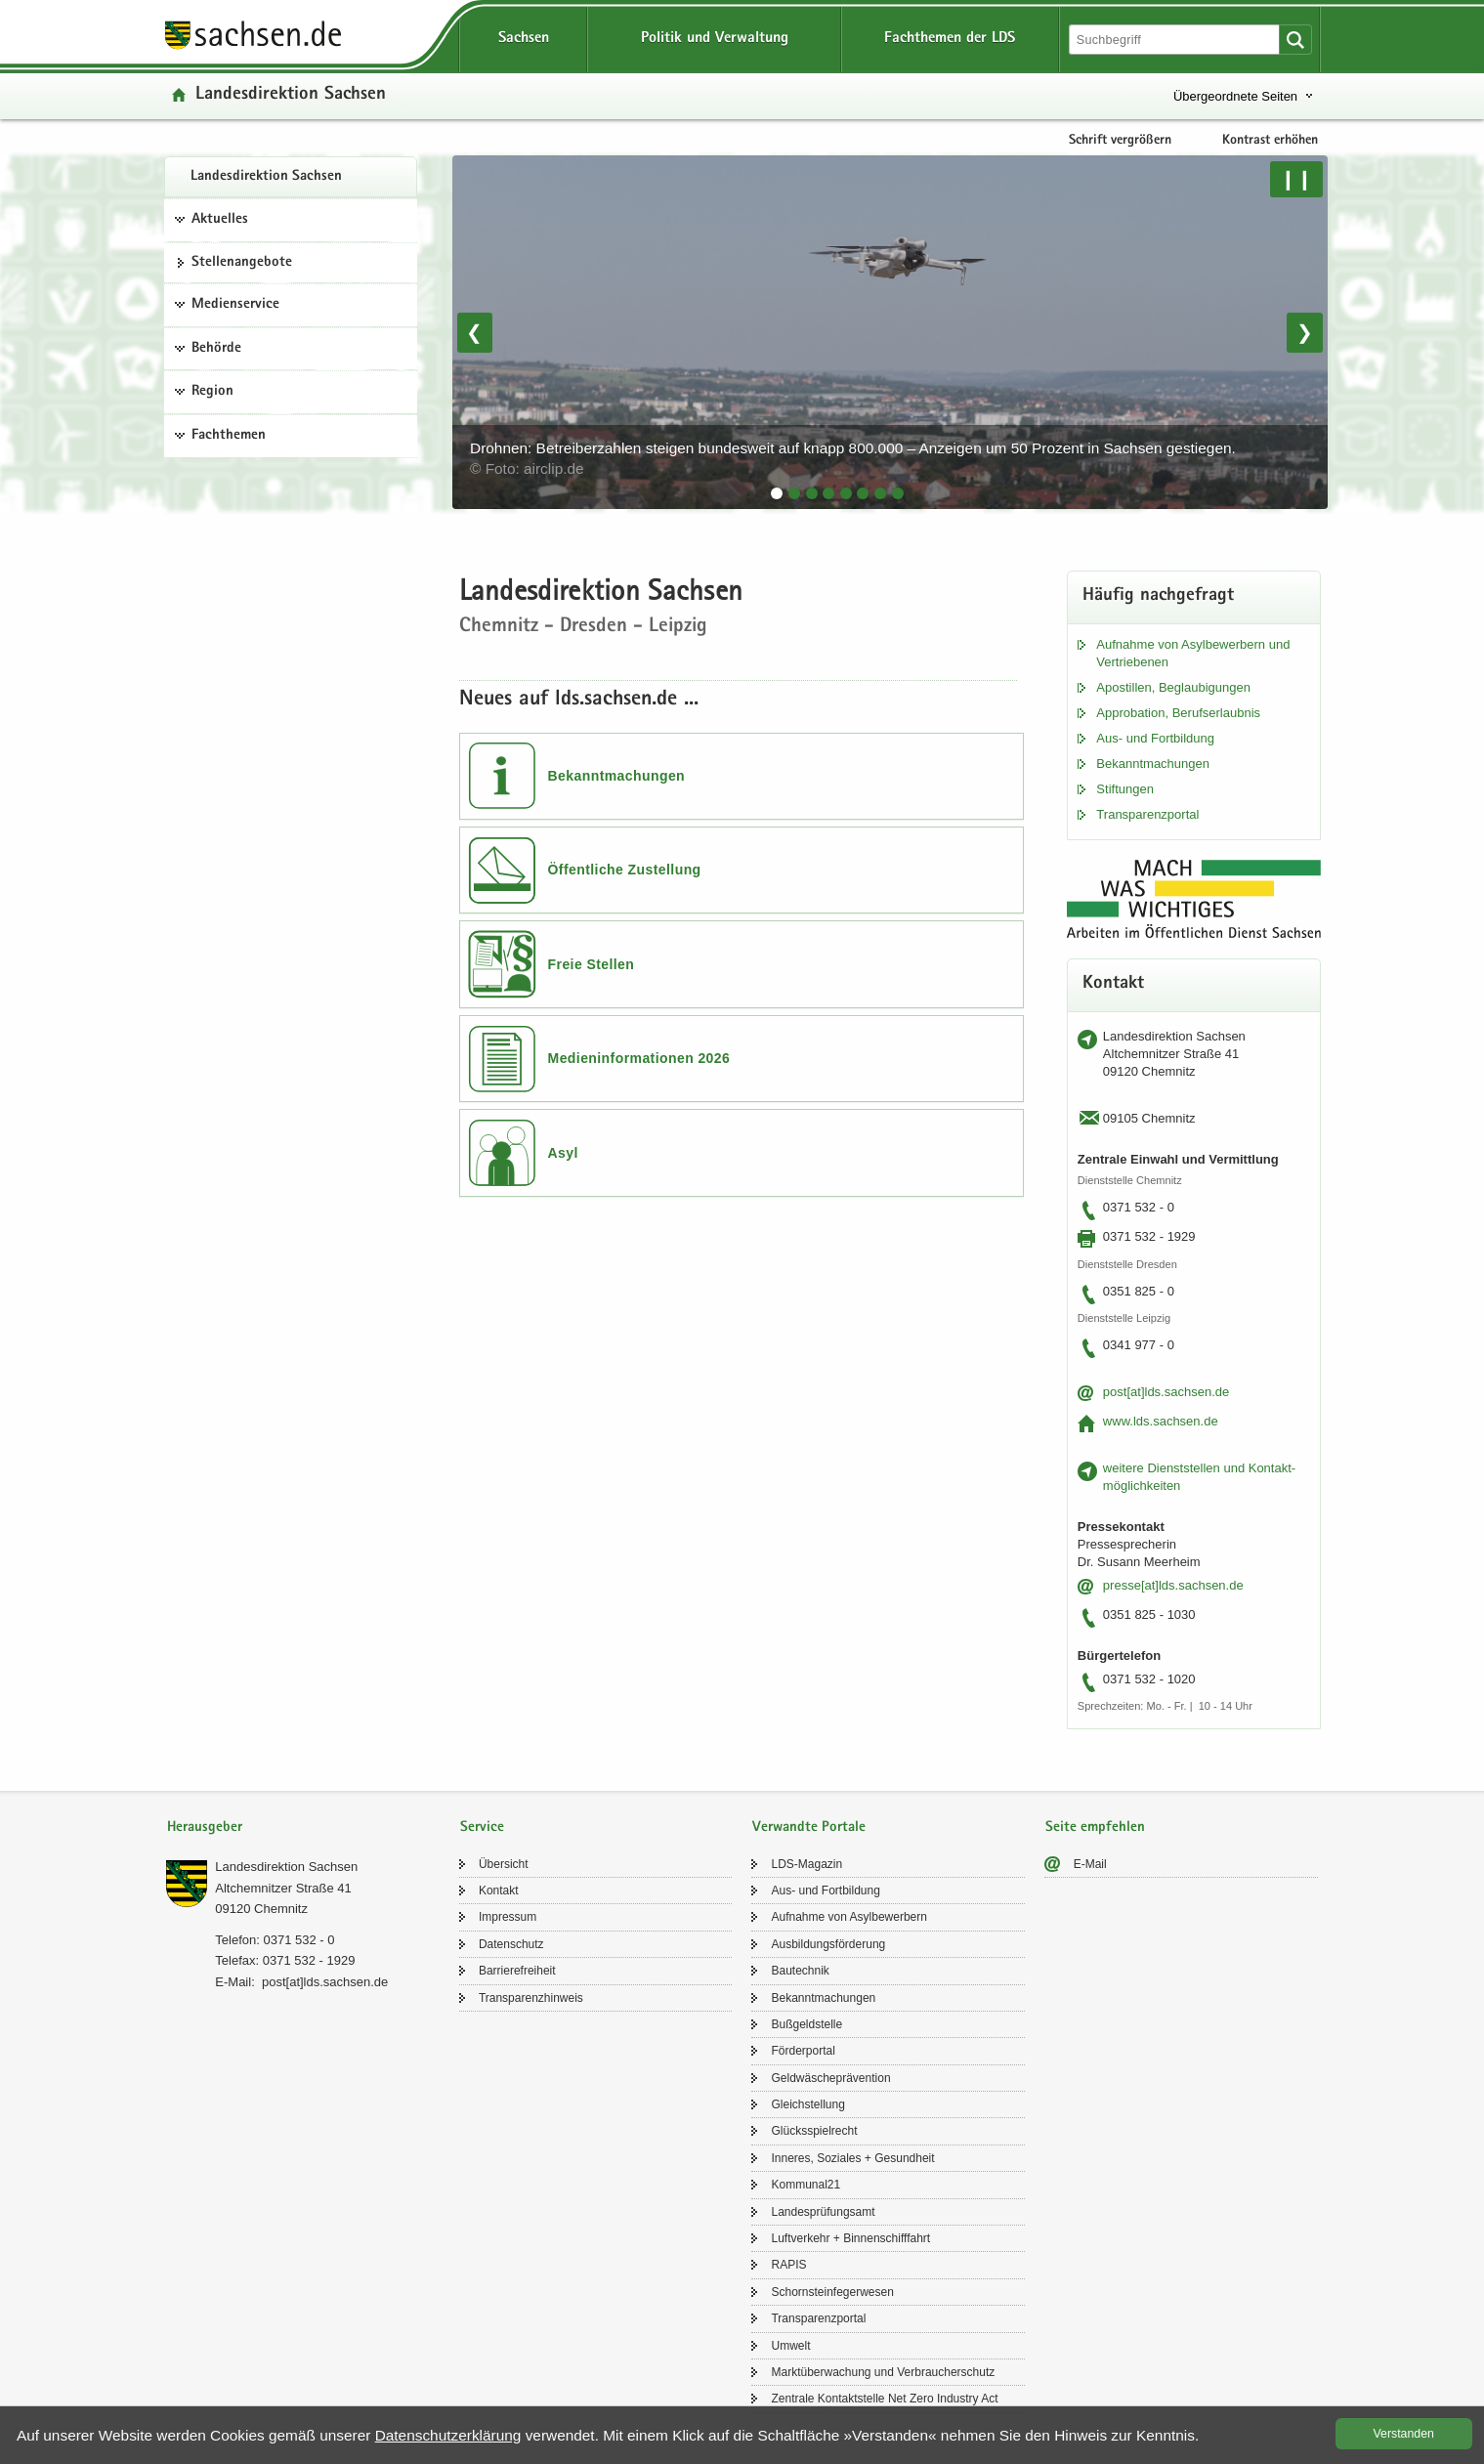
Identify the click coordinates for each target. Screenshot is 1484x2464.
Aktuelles (219, 220)
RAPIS (788, 2265)
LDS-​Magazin (806, 1864)
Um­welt (790, 2346)
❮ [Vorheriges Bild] (474, 332)
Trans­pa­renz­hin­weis (531, 1998)
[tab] (777, 493)
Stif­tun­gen (1125, 789)
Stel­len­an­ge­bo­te (241, 263)
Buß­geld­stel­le (806, 2024)
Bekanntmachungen (617, 776)
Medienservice (235, 305)
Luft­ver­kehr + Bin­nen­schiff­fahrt (850, 2238)
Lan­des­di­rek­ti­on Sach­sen (266, 177)
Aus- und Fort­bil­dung (1155, 738)
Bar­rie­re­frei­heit (517, 1970)
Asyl (563, 1153)
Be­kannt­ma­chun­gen (1152, 763)
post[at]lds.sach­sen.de (1166, 1391)
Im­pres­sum (507, 1917)
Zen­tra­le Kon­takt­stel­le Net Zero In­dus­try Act (884, 2398)
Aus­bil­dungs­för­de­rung (828, 1944)
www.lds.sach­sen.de (1160, 1421)
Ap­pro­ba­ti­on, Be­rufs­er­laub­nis (1178, 712)
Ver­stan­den (1404, 2434)
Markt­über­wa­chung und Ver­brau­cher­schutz (883, 2372)
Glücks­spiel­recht (814, 2131)
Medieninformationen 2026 (639, 1058)
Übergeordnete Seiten (1235, 96)
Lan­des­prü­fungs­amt (822, 2212)
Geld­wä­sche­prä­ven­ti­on (830, 2078)
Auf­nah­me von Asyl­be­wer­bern (848, 1917)
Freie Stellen (591, 964)
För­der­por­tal (802, 2051)
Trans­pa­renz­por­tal (1147, 814)
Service (482, 1827)
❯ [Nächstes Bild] (1304, 332)
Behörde (216, 349)
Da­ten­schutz (511, 1944)
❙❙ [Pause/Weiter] (1296, 179)
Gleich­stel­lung (807, 2104)
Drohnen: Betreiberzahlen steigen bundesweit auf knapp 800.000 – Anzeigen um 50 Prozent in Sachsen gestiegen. (855, 459)
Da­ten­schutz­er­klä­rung (448, 2435)
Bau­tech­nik (799, 1970)
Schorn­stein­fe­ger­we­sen (832, 2292)
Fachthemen (228, 436)
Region (212, 392)
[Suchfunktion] (1175, 39)
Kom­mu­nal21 (805, 2184)
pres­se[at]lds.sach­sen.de (1173, 1585)
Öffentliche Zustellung (624, 869)
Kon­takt (499, 1890)
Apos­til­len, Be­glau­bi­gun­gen (1173, 687)
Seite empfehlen (1095, 1827)
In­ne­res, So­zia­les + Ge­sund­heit (852, 2158)
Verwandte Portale (809, 1827)
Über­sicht (504, 1864)
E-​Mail (1090, 1864)
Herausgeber (204, 1827)
